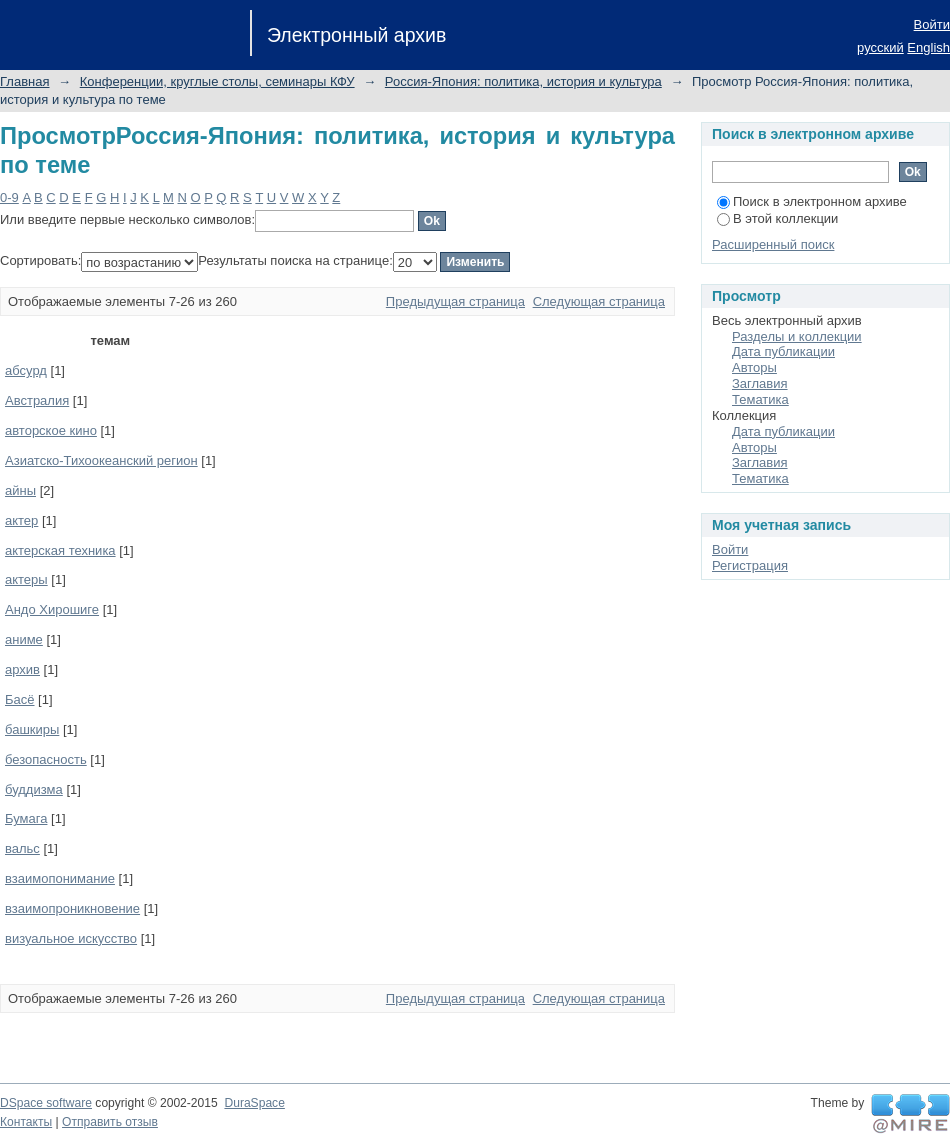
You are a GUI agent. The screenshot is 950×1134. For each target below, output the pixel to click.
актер (21, 520)
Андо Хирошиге (52, 609)
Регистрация (750, 565)
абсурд (26, 370)
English (928, 47)
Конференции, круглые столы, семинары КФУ (217, 81)
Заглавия (760, 383)
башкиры (32, 729)
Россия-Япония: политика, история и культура (523, 81)
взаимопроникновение (72, 908)
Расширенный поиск (773, 244)
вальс (22, 848)
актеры (26, 579)
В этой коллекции (777, 218)
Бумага (26, 818)
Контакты (26, 1122)
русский (880, 47)
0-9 (9, 197)
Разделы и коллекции (797, 336)
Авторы (754, 367)
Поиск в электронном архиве (812, 201)
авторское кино (51, 430)
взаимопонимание (60, 878)
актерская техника (60, 550)
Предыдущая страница (455, 301)
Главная (24, 81)
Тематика (760, 399)
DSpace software (46, 1103)
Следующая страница (599, 301)
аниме (24, 639)
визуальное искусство (71, 938)
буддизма (34, 789)
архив (22, 669)
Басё (20, 699)
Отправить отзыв (110, 1122)
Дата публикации (783, 351)
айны (20, 490)
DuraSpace (254, 1103)
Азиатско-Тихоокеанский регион (101, 460)
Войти (932, 24)
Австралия (37, 400)
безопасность (46, 759)
